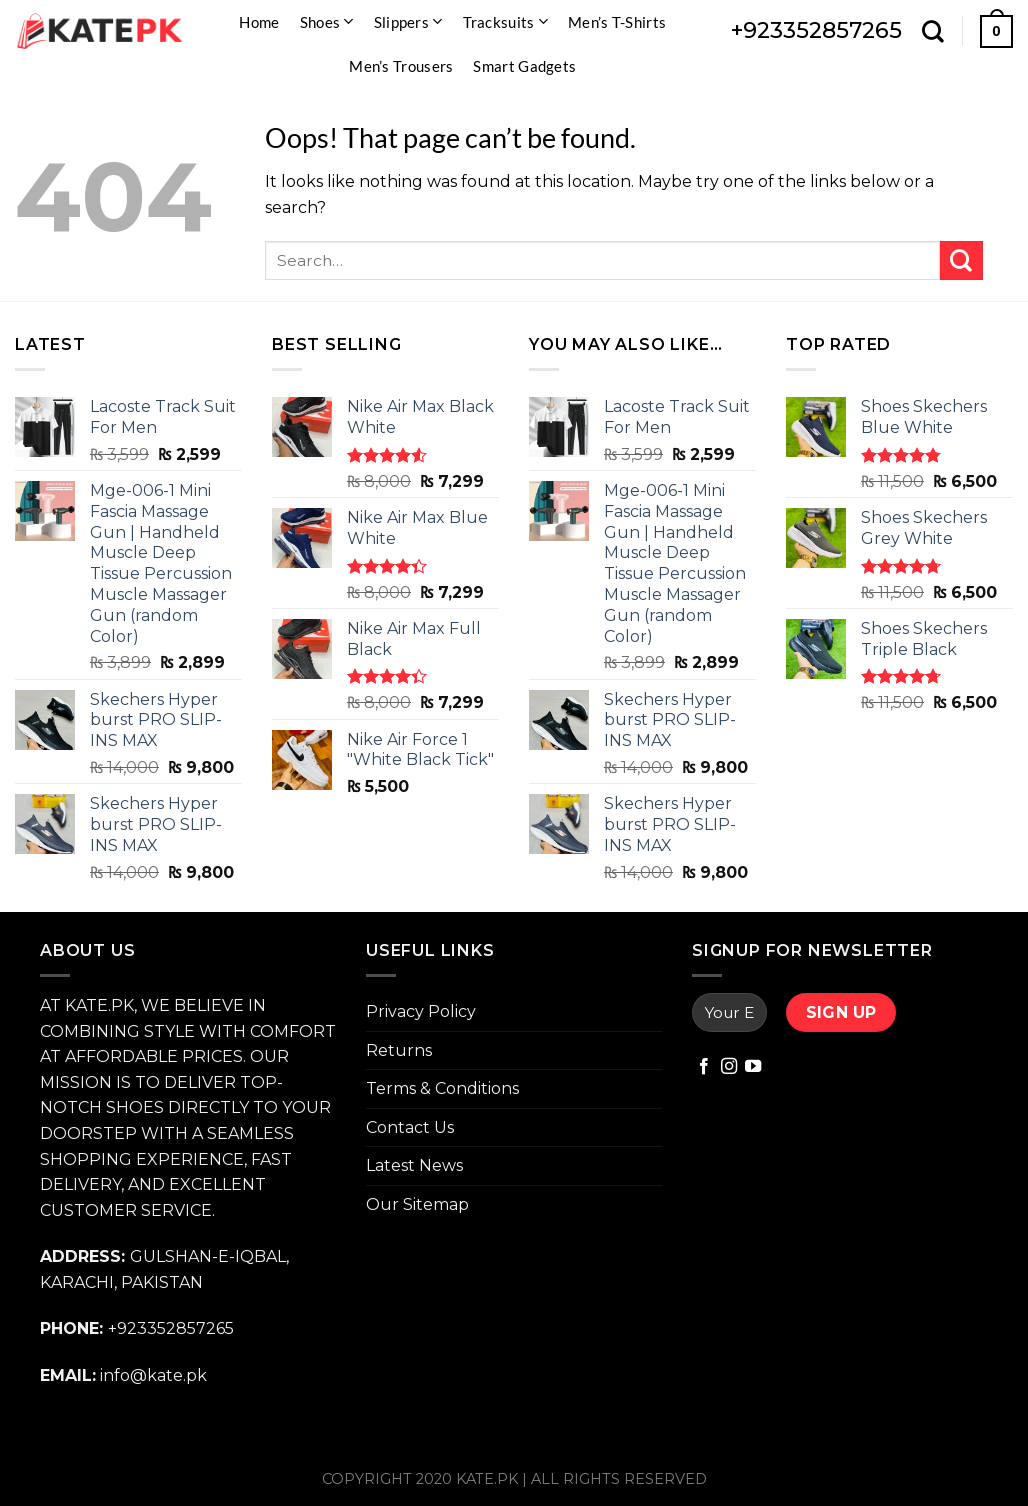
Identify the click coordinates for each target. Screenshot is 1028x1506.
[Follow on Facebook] (704, 1067)
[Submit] (961, 260)
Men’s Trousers (401, 66)
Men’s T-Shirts (617, 22)
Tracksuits (506, 21)
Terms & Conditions (442, 1088)
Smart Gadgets (524, 66)
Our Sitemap (417, 1204)
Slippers (408, 21)
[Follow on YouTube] (753, 1067)
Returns (399, 1050)
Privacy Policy (421, 1011)
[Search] (933, 31)
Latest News (414, 1165)
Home (259, 22)
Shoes (327, 21)
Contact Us (410, 1127)
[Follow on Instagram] (729, 1067)
